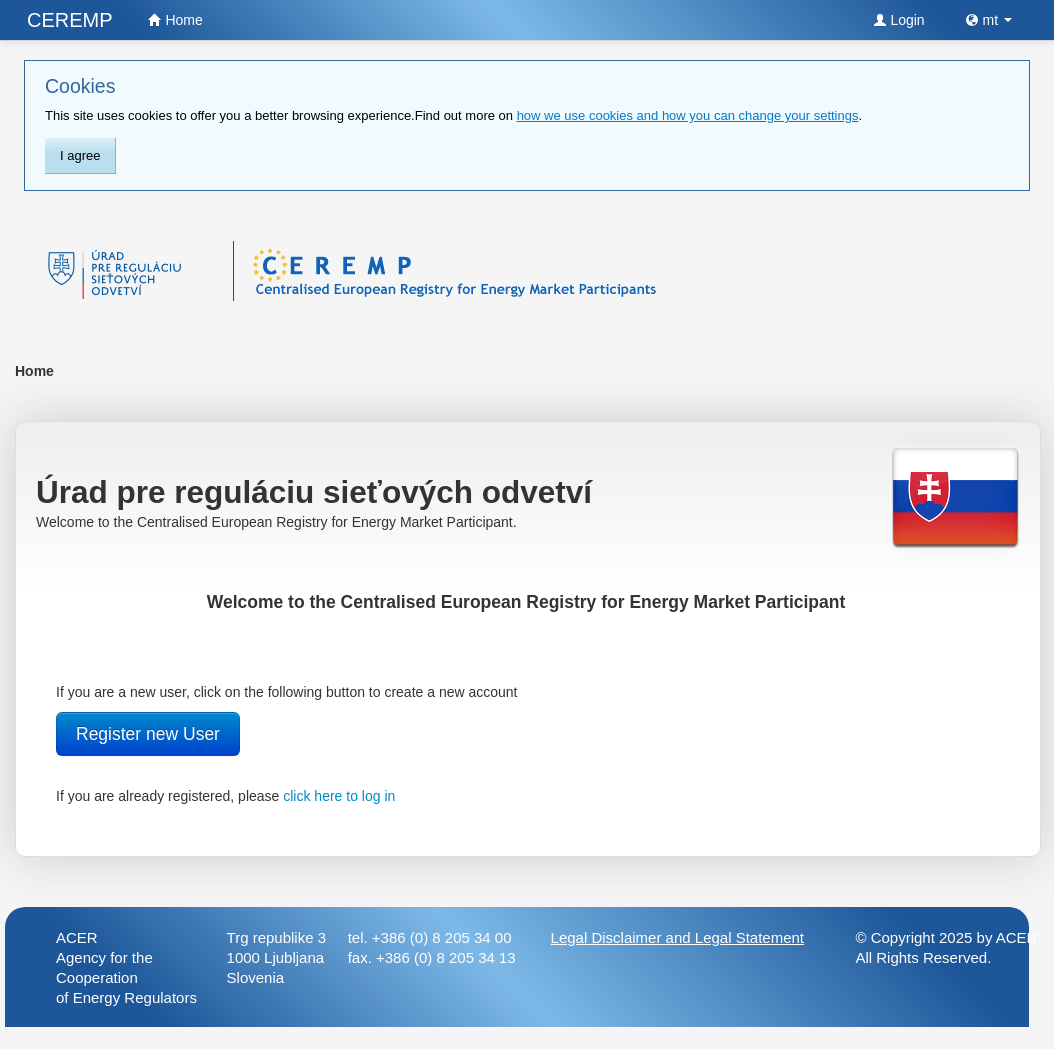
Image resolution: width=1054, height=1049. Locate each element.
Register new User (148, 734)
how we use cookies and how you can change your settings (688, 115)
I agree (80, 155)
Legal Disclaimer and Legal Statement (677, 937)
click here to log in (339, 796)
